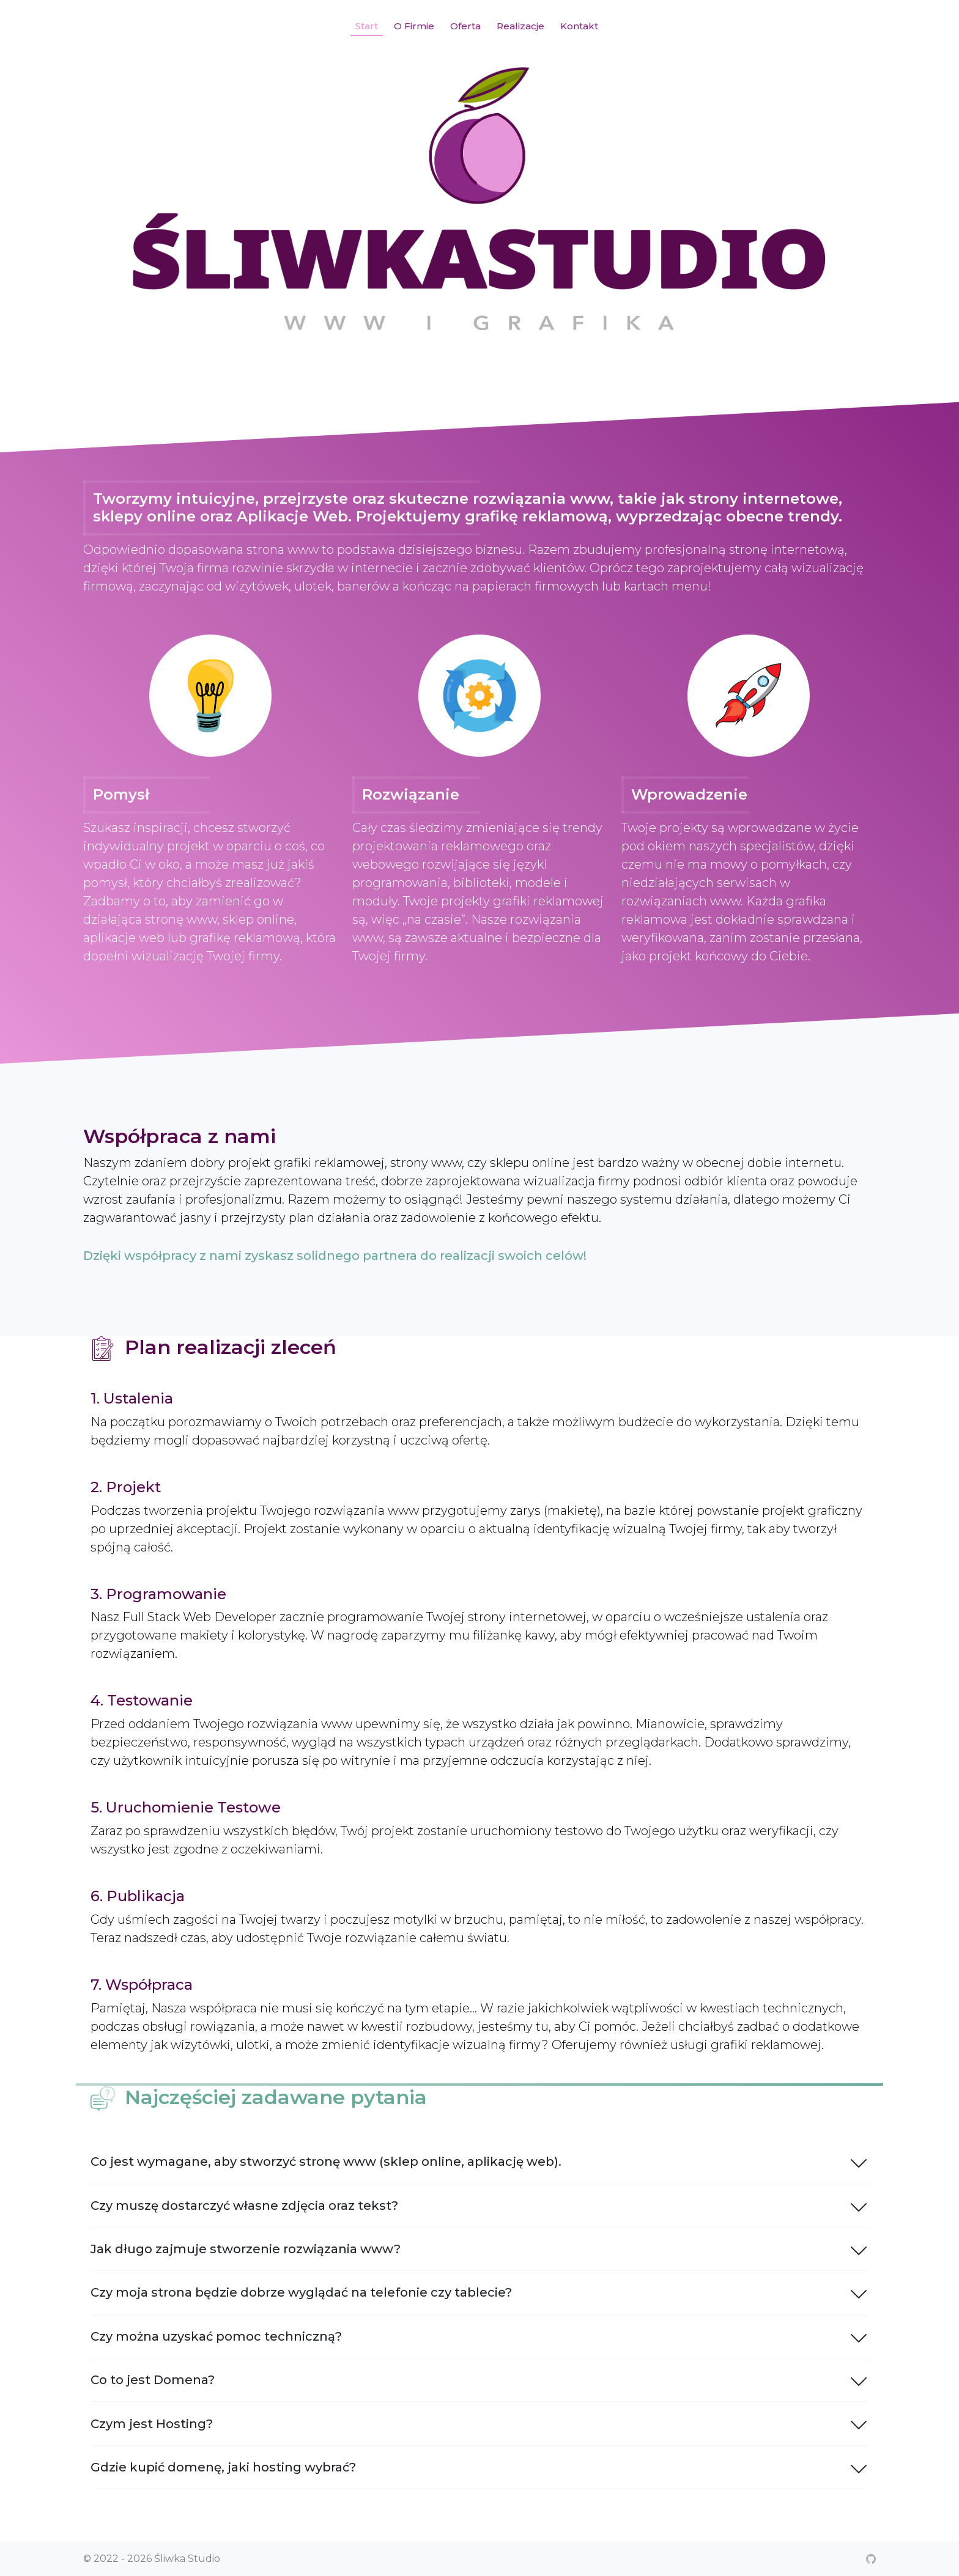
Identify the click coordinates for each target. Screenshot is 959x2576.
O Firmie (414, 26)
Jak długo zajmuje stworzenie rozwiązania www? (479, 2249)
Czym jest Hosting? (479, 2423)
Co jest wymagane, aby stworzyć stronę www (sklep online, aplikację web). (479, 2161)
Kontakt (579, 26)
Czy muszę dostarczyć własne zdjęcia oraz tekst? (479, 2205)
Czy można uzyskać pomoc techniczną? (479, 2336)
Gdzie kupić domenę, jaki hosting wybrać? (479, 2467)
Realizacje (520, 26)
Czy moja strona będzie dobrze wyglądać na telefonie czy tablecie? (479, 2292)
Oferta (465, 26)
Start (366, 26)
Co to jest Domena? (479, 2379)
